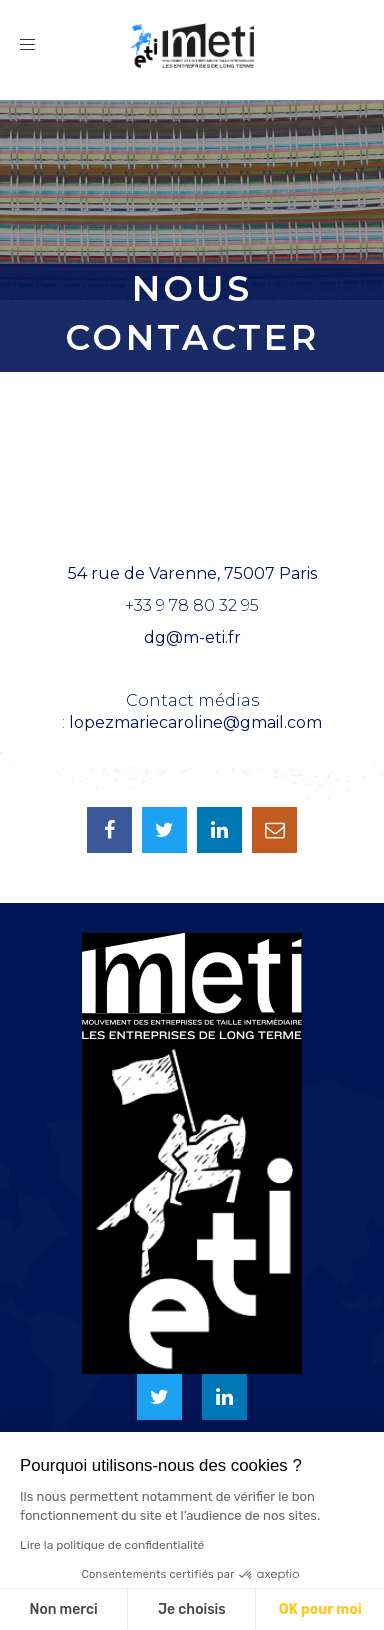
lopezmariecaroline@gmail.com (195, 722)
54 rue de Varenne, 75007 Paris (192, 573)
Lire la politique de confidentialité (112, 1545)
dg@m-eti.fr (192, 637)
